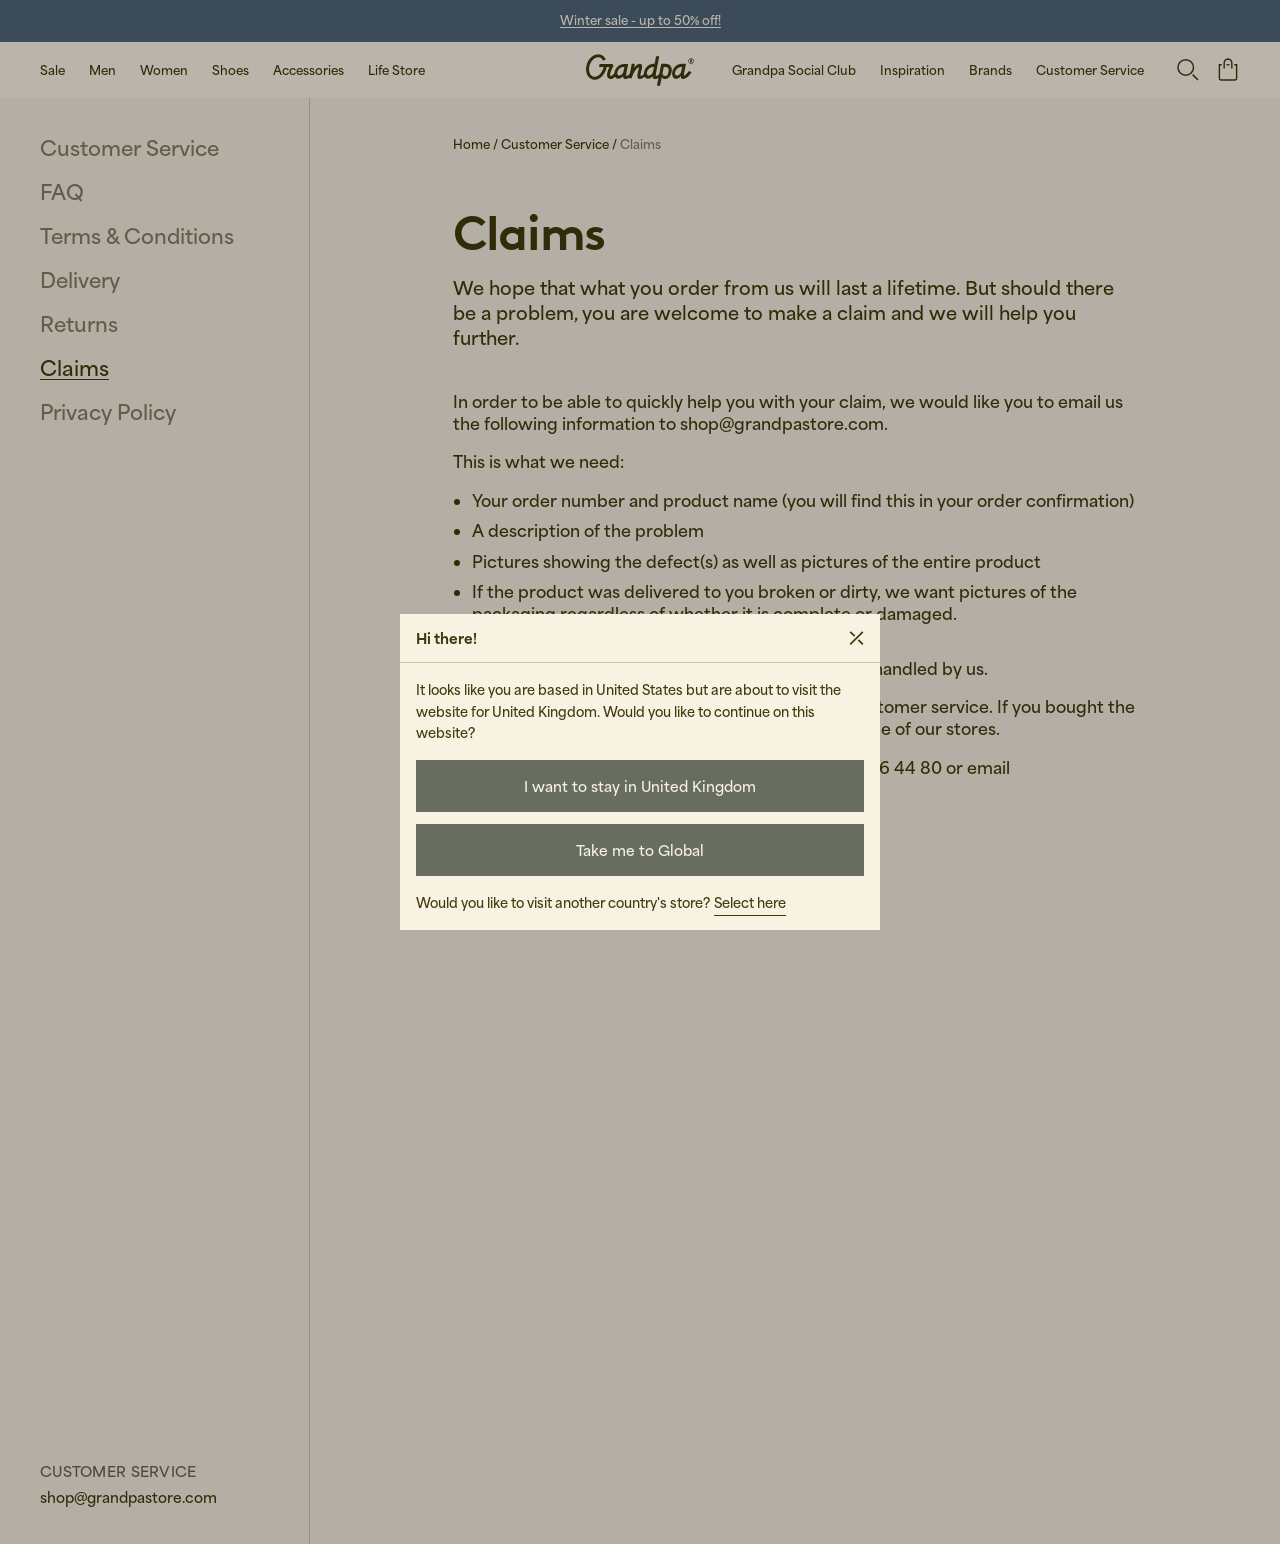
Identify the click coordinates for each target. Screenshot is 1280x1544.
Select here (750, 902)
